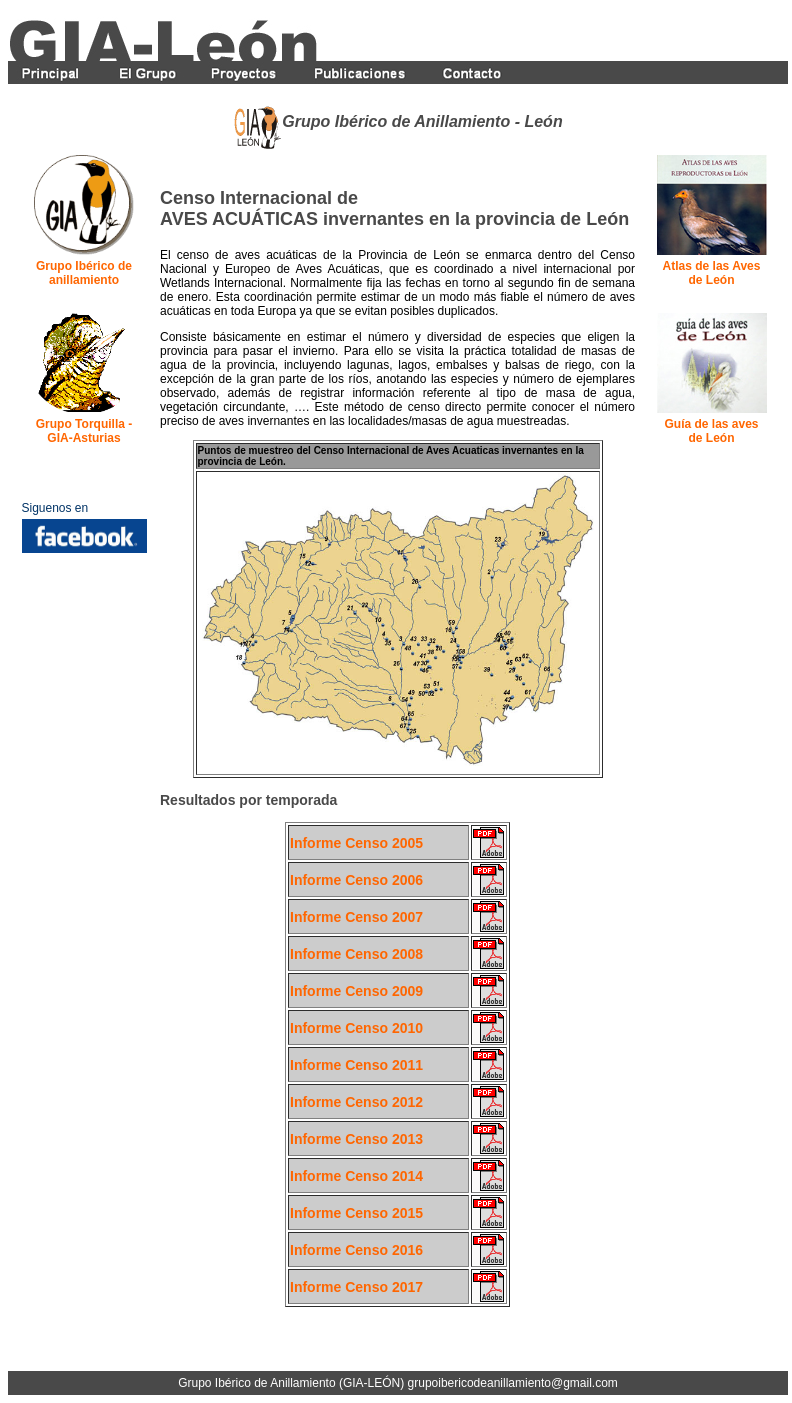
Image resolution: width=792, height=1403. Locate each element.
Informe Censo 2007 (356, 917)
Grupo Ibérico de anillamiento (84, 273)
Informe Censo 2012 (356, 1102)
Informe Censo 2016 (356, 1250)
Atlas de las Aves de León (712, 273)
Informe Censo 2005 (356, 843)
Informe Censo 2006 (356, 880)
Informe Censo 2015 (356, 1213)
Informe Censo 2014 (356, 1176)
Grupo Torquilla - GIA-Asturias (84, 431)
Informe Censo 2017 (356, 1287)
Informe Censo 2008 (356, 954)
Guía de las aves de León (711, 431)
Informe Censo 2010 (356, 1028)
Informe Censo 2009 (356, 991)
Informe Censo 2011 (356, 1065)
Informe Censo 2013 (356, 1139)
